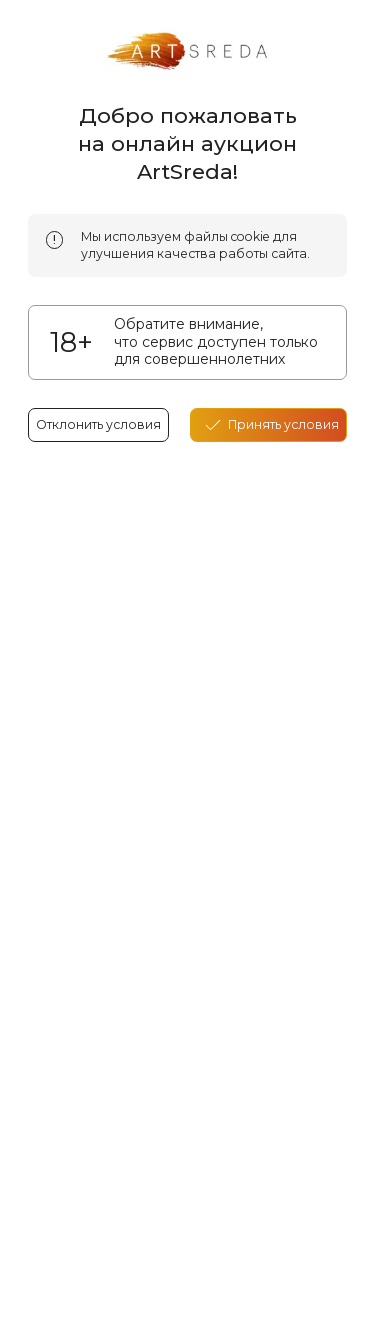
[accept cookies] (268, 425)
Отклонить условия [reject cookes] (98, 424)
